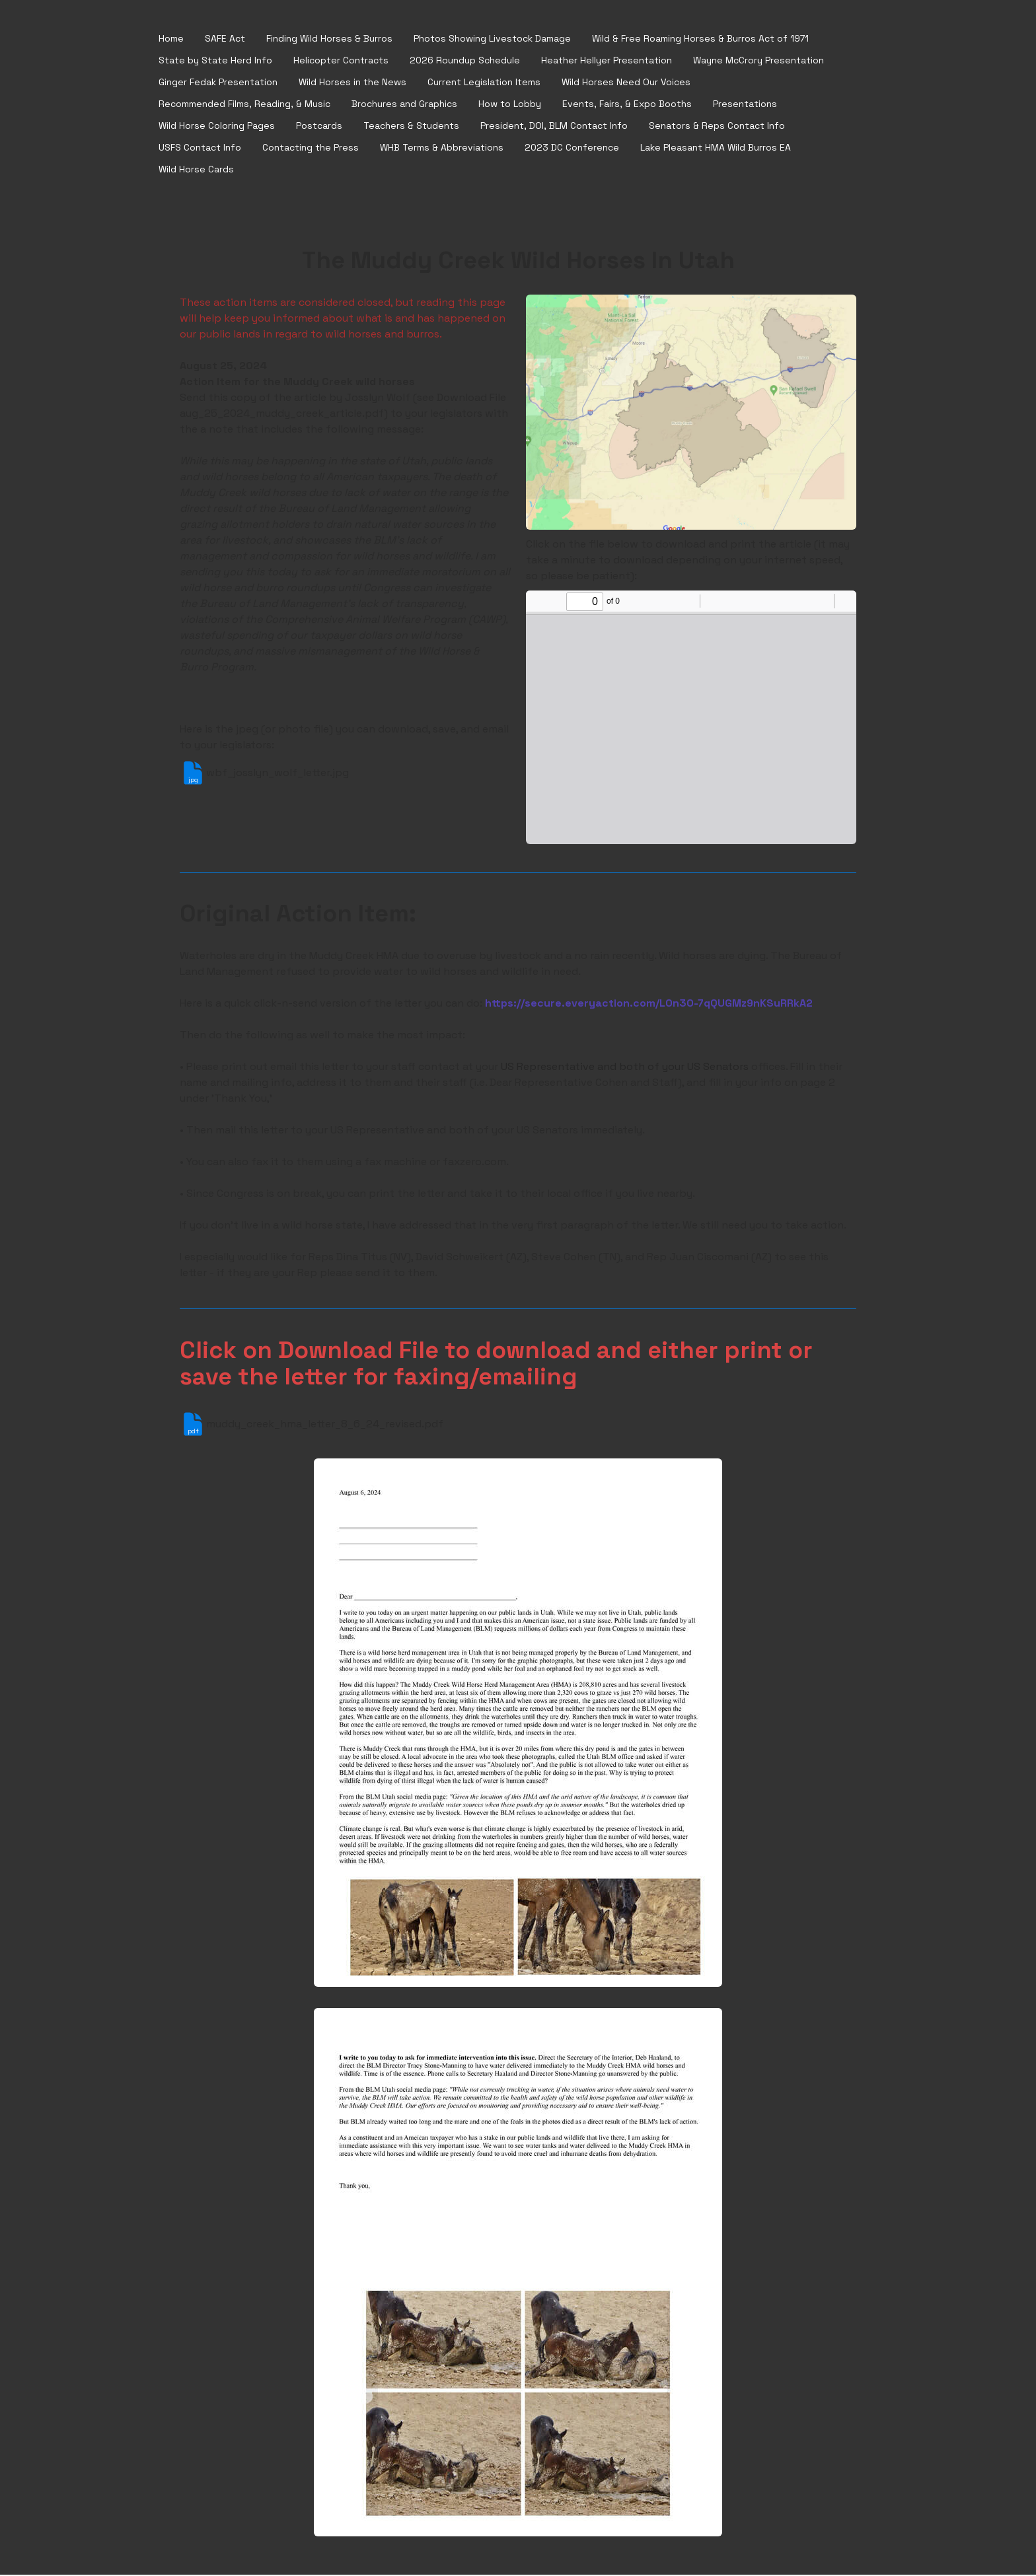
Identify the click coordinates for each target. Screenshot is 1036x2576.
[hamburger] (127, 39)
